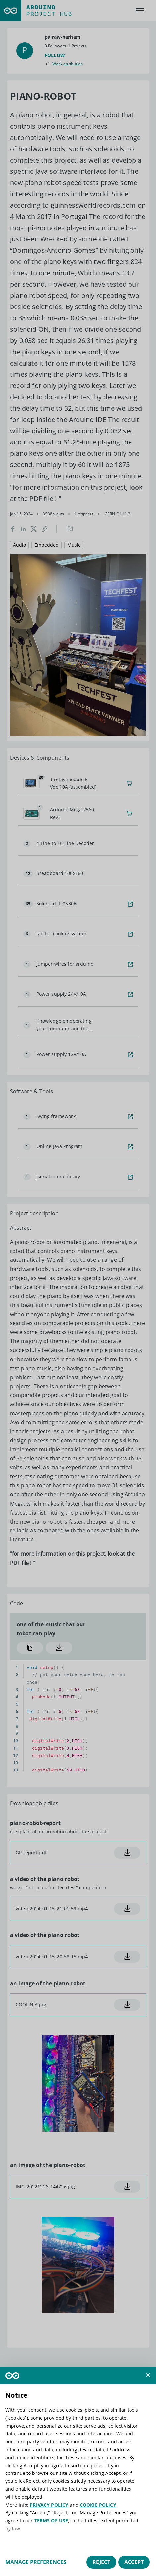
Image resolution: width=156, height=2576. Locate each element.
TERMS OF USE (51, 2520)
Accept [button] (134, 2562)
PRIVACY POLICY (49, 2505)
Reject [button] (101, 2562)
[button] (148, 2375)
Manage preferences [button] (35, 2562)
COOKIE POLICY (98, 2505)
